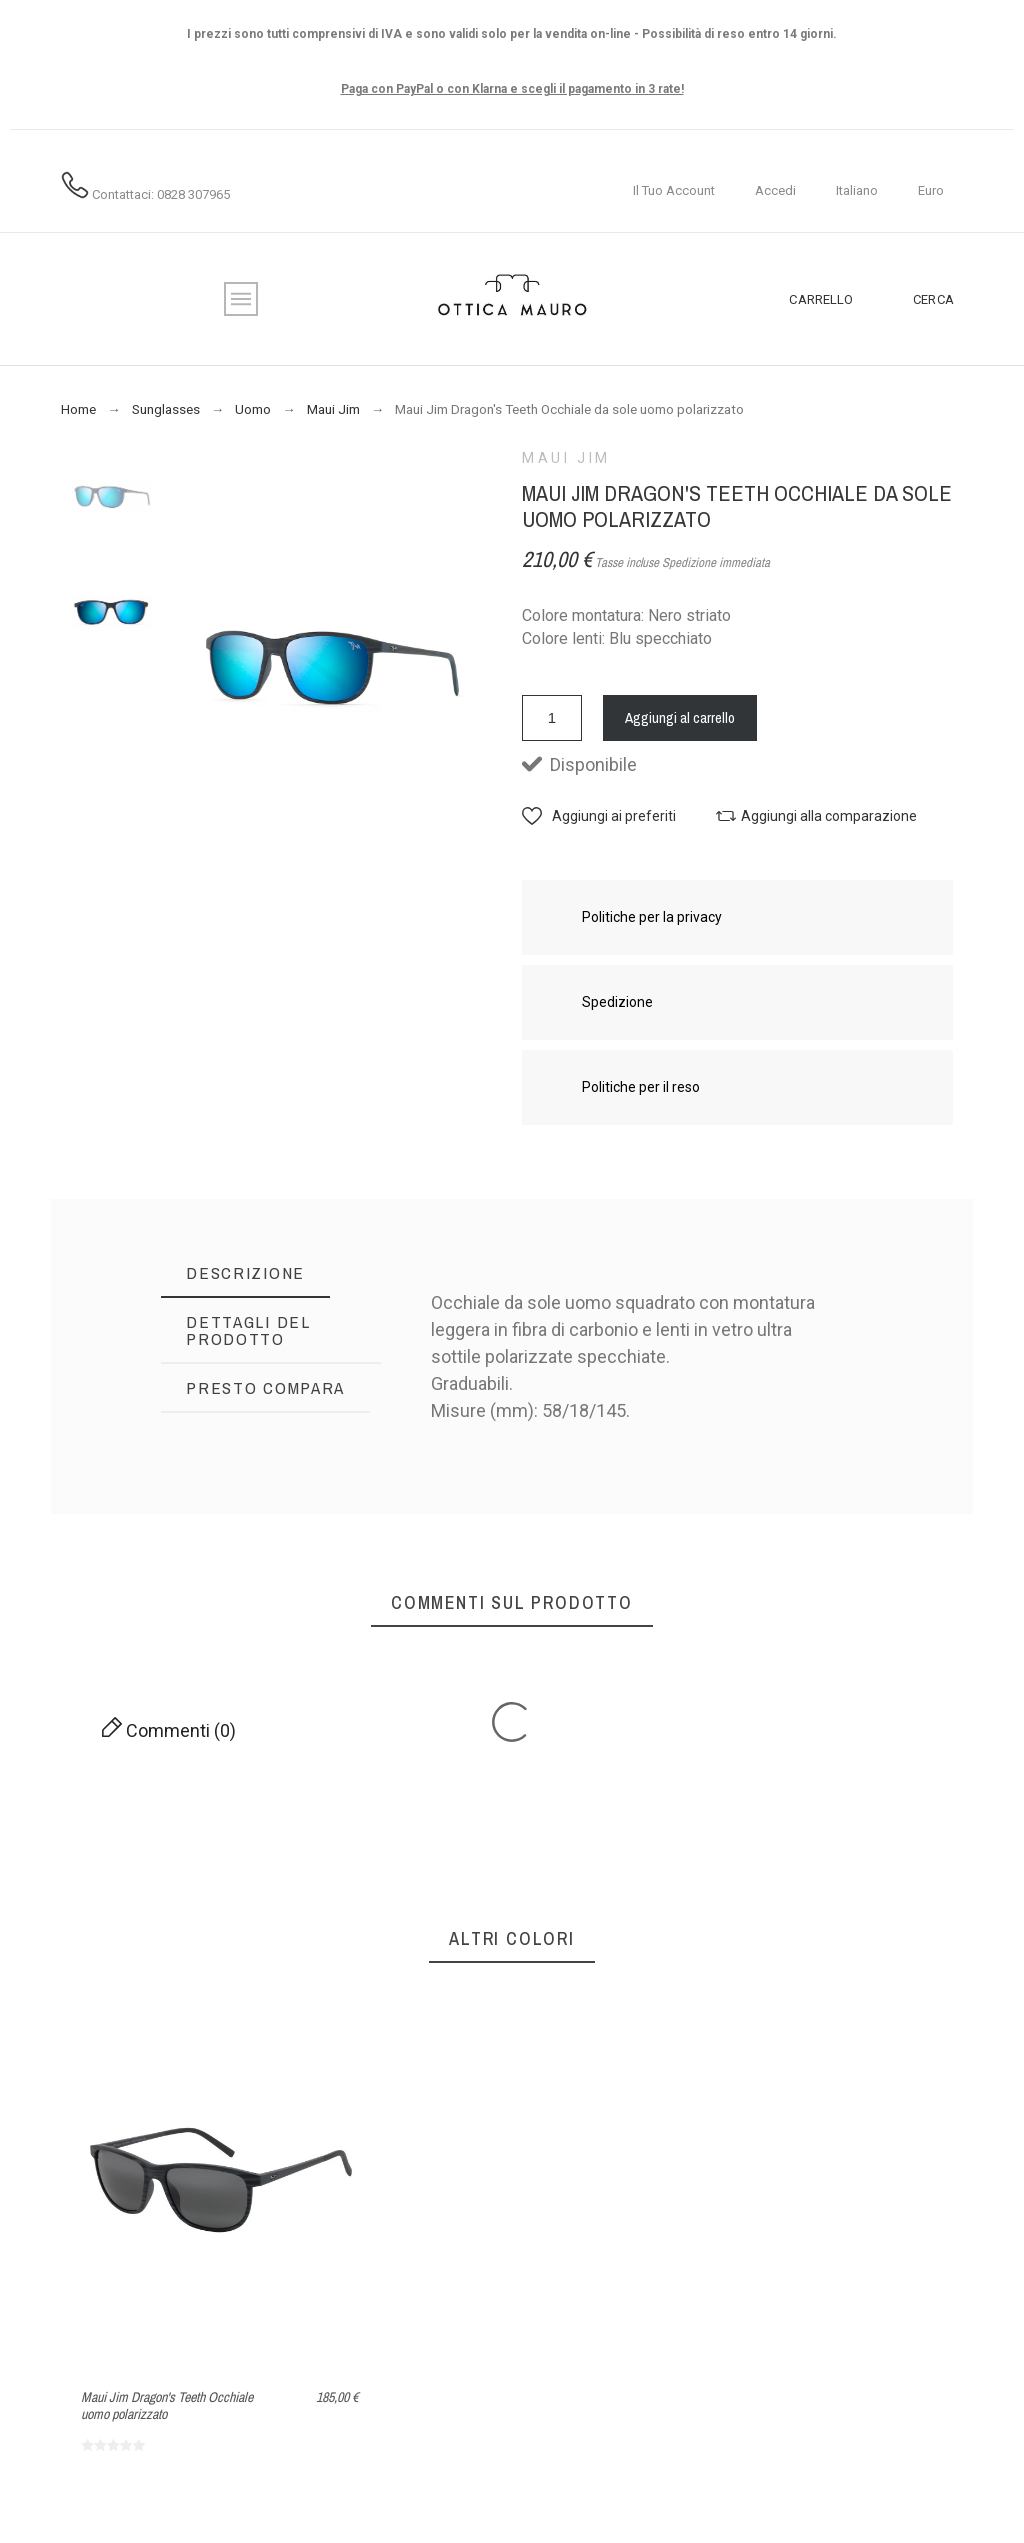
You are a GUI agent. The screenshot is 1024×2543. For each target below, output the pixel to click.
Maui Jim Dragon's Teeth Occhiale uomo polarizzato (167, 2405)
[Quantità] (552, 718)
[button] (599, 816)
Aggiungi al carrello (680, 717)
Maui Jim (566, 458)
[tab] (245, 1273)
